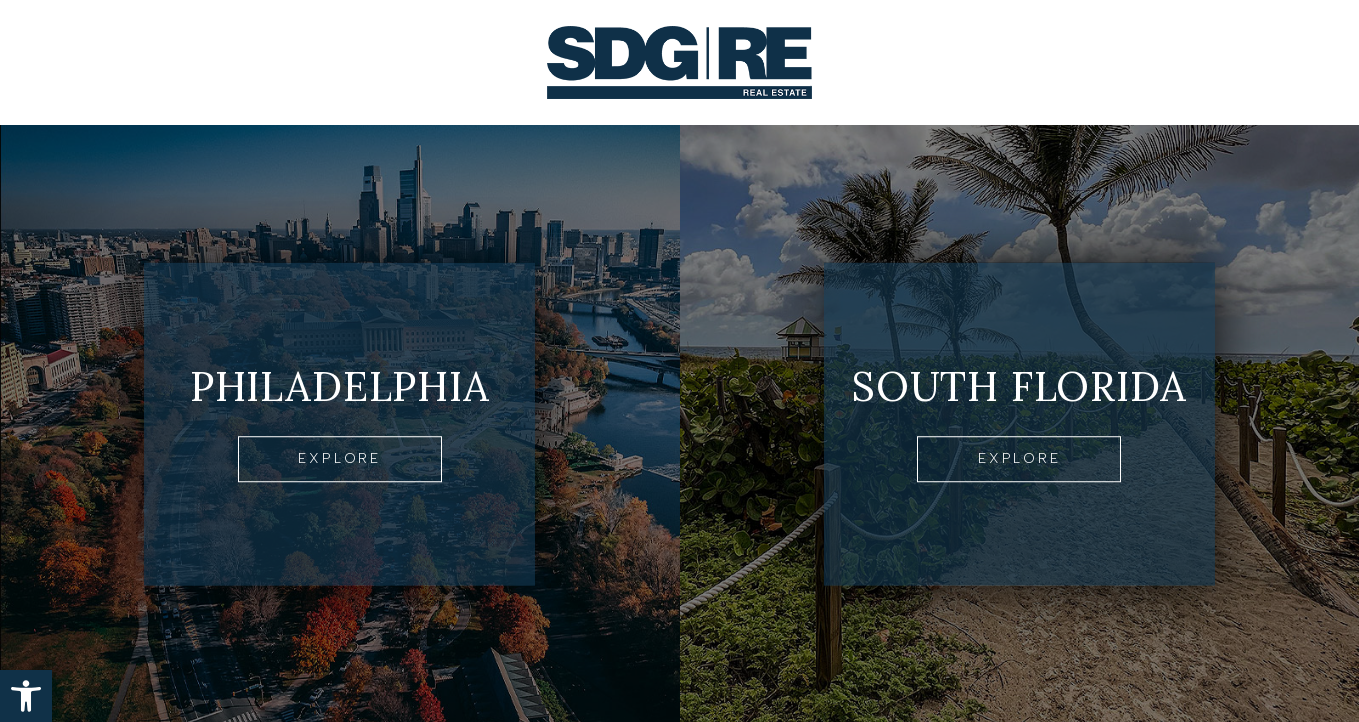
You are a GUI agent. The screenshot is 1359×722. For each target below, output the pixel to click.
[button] (26, 696)
